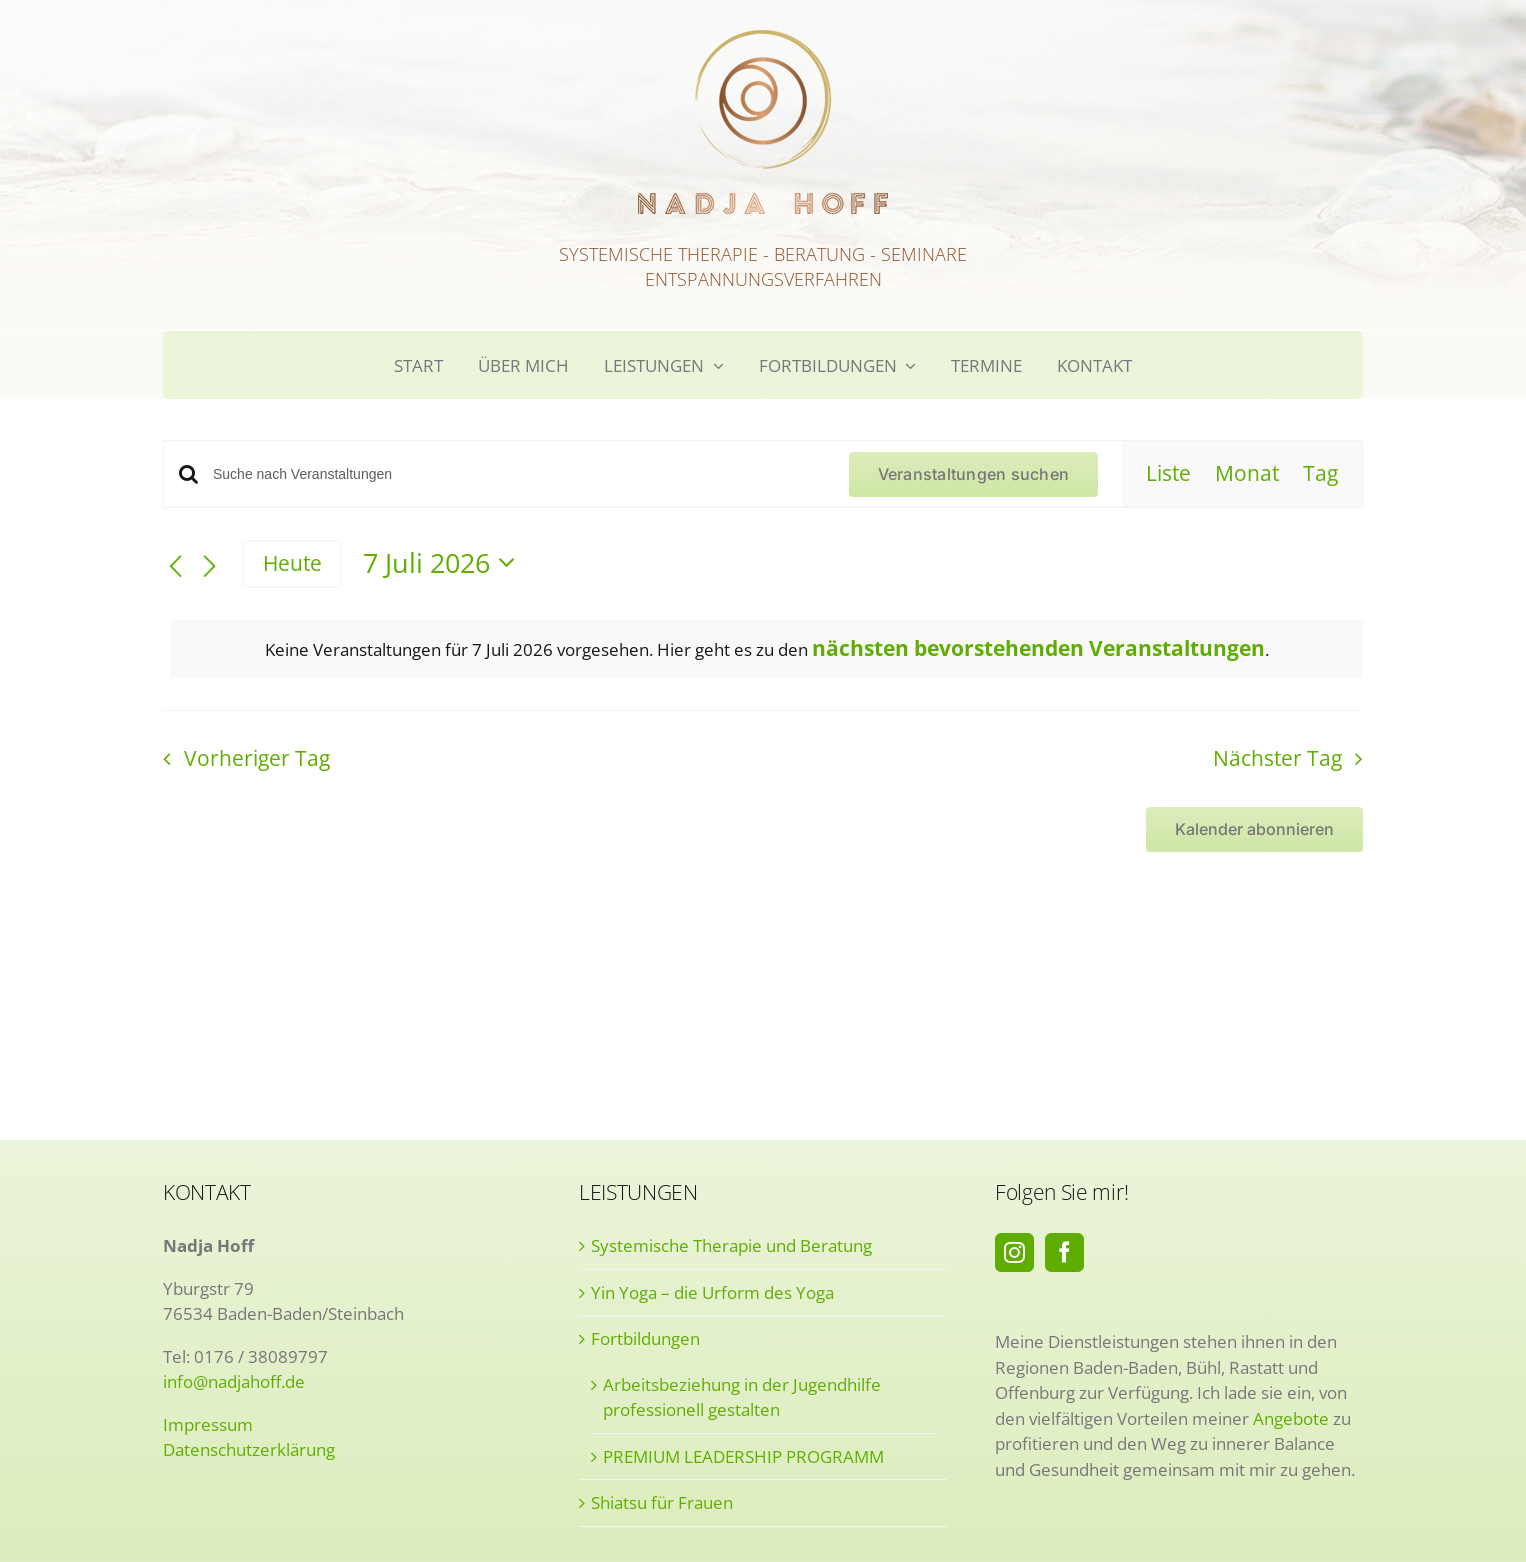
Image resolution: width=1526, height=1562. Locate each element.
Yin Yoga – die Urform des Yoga (712, 1292)
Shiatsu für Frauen (662, 1502)
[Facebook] (1064, 1252)
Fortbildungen (645, 1338)
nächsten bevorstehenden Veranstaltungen (1038, 648)
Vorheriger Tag (257, 758)
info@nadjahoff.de (234, 1381)
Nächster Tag (1277, 758)
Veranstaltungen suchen (973, 474)
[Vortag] (175, 566)
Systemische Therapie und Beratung (731, 1245)
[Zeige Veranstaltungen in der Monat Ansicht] (1247, 474)
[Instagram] (1014, 1252)
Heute (292, 563)
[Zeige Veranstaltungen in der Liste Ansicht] (1168, 474)
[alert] (767, 649)
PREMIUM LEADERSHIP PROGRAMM (743, 1456)
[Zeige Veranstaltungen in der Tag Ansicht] (1320, 474)
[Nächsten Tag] (210, 566)
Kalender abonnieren (1254, 829)
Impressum (208, 1424)
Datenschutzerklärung (249, 1449)
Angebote (1291, 1418)
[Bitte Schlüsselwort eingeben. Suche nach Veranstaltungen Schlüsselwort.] (519, 474)
